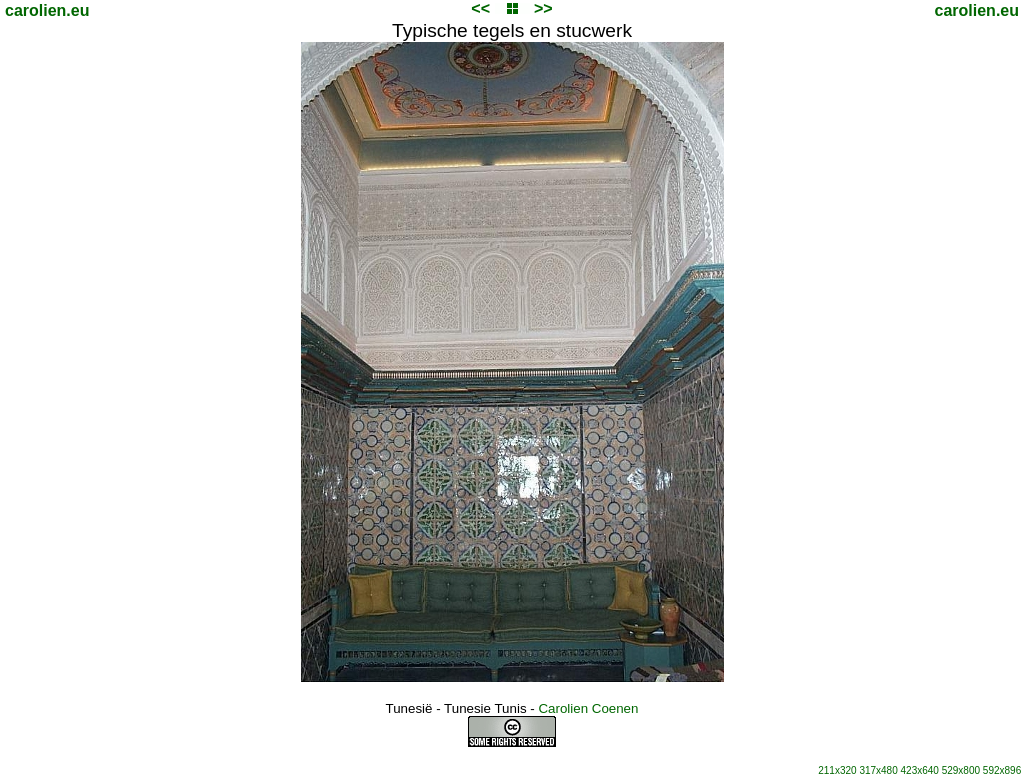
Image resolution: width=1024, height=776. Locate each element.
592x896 (1002, 770)
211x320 (837, 770)
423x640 (920, 770)
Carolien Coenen (588, 708)
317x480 (878, 770)
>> (543, 8)
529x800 (961, 770)
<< (480, 8)
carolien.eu (47, 10)
